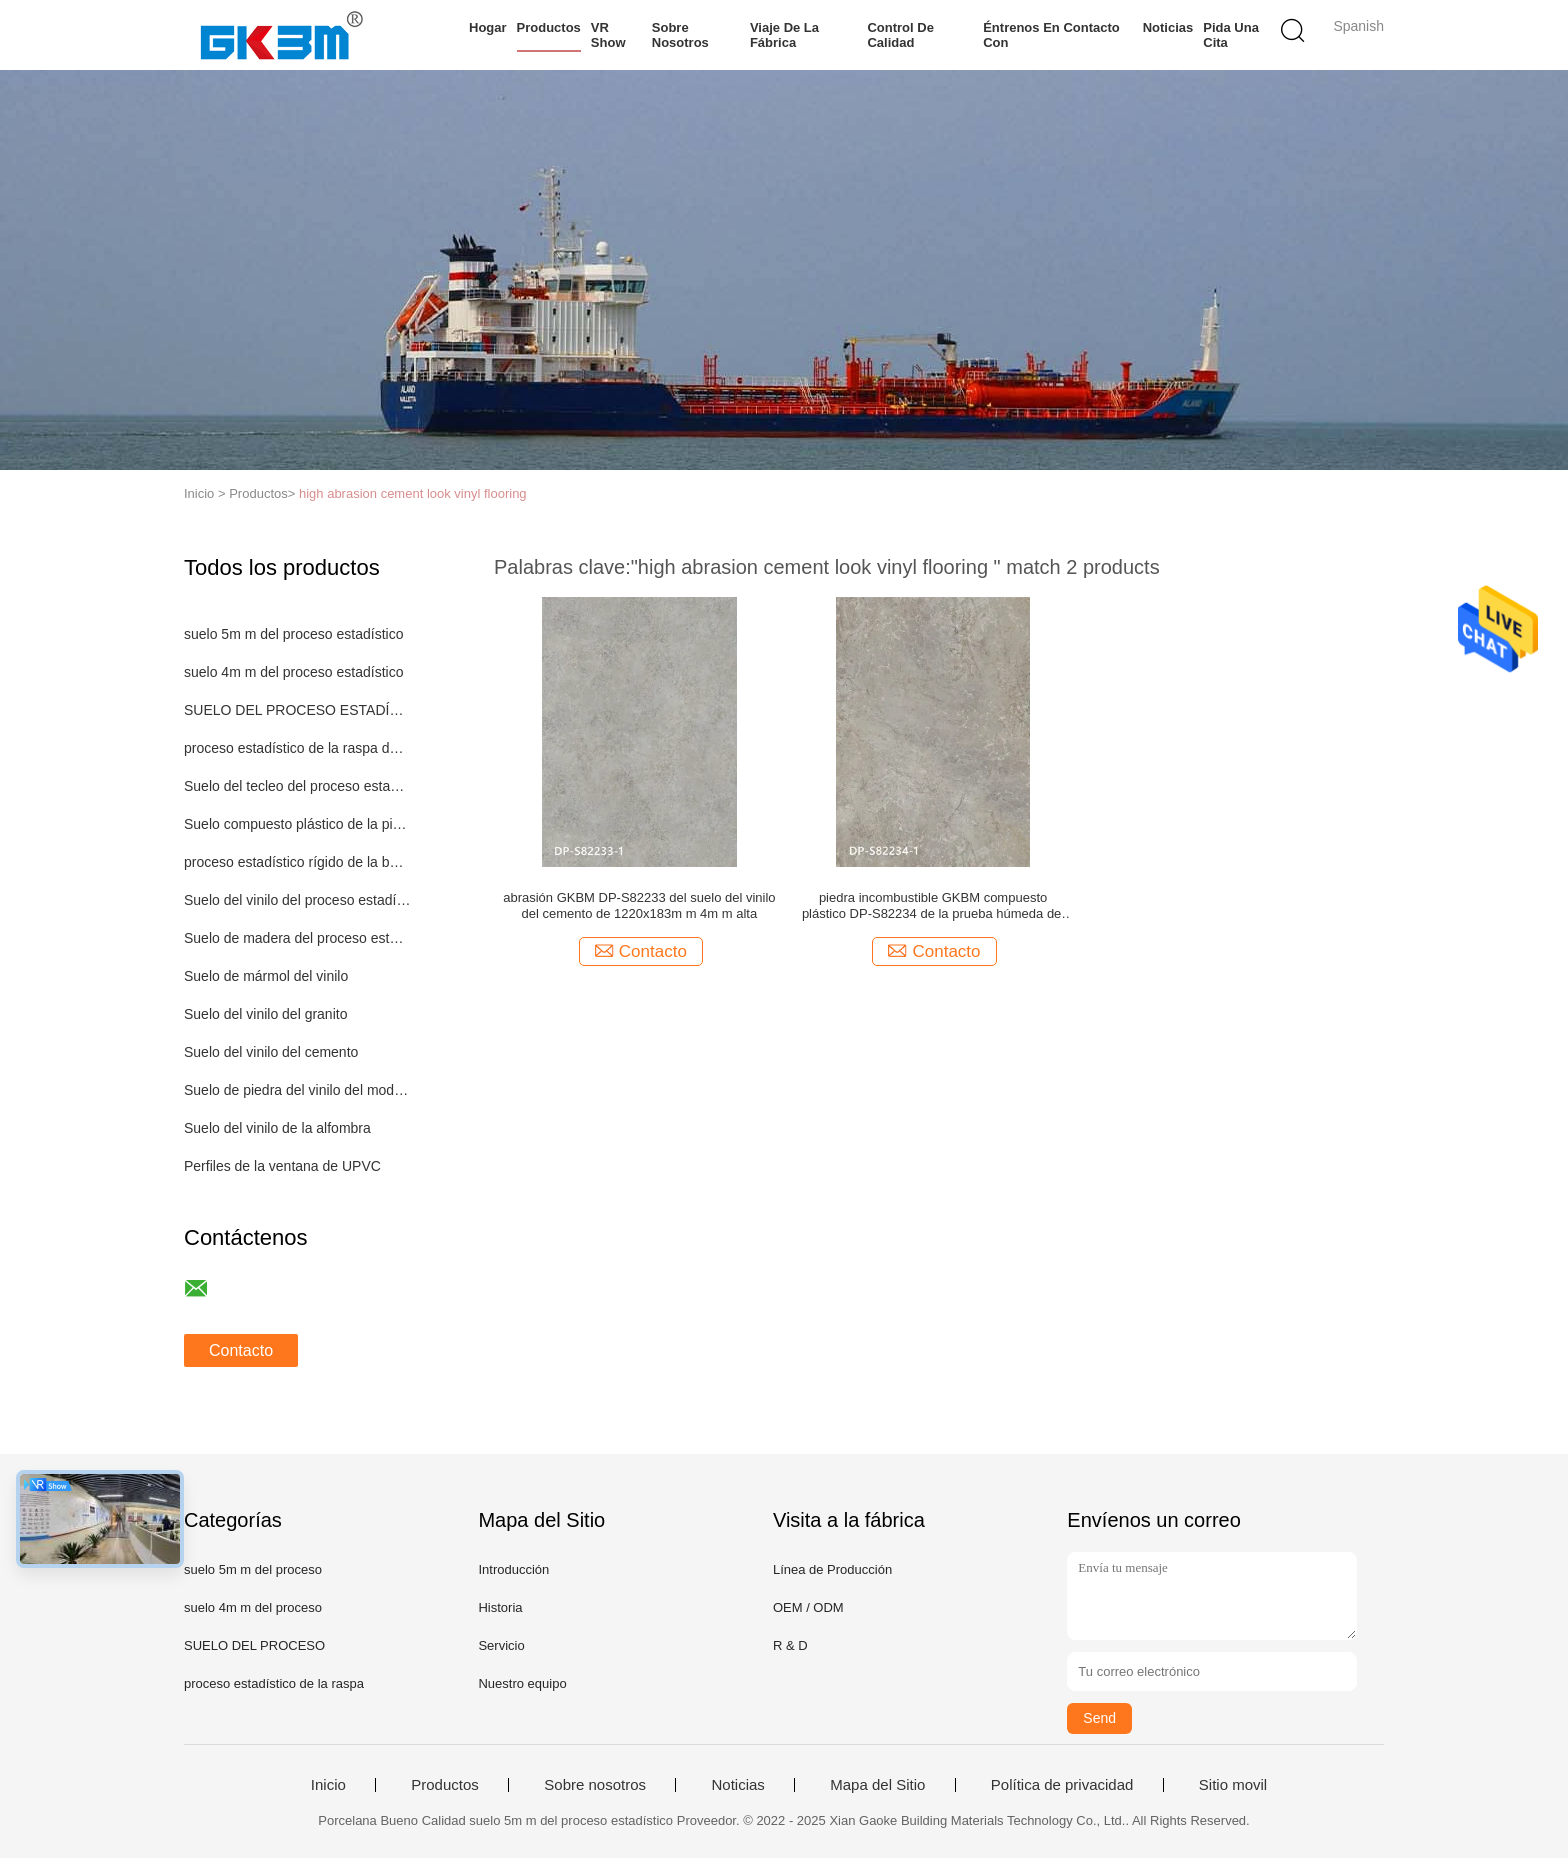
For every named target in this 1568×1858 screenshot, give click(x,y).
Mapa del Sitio (877, 1785)
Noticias (1168, 27)
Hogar (488, 27)
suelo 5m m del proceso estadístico (293, 634)
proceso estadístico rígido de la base (297, 862)
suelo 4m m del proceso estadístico (293, 672)
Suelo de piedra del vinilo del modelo (297, 1090)
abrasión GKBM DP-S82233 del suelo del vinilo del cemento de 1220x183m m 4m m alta (639, 905)
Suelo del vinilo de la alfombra (277, 1128)
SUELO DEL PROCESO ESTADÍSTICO (297, 710)
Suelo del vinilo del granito (265, 1014)
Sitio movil (1233, 1785)
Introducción (513, 1569)
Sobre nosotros (680, 35)
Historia (500, 1607)
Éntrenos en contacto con (1051, 35)
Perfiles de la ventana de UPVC (282, 1166)
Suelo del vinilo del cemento (271, 1052)
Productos (549, 27)
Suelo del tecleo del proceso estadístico (297, 786)
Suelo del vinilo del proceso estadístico (297, 900)
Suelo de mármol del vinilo (266, 976)
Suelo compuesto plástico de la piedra (297, 824)
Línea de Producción (832, 1569)
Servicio (501, 1645)
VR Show (608, 35)
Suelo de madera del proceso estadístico (297, 938)
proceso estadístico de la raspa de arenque (297, 748)
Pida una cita (1231, 35)
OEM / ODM (808, 1607)
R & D (790, 1645)
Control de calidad (900, 35)
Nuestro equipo (522, 1683)
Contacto (241, 1350)
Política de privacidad (1062, 1785)
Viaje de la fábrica (784, 35)
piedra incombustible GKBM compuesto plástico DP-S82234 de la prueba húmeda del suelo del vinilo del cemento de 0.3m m (933, 906)
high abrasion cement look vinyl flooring (413, 493)
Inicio (328, 1785)
